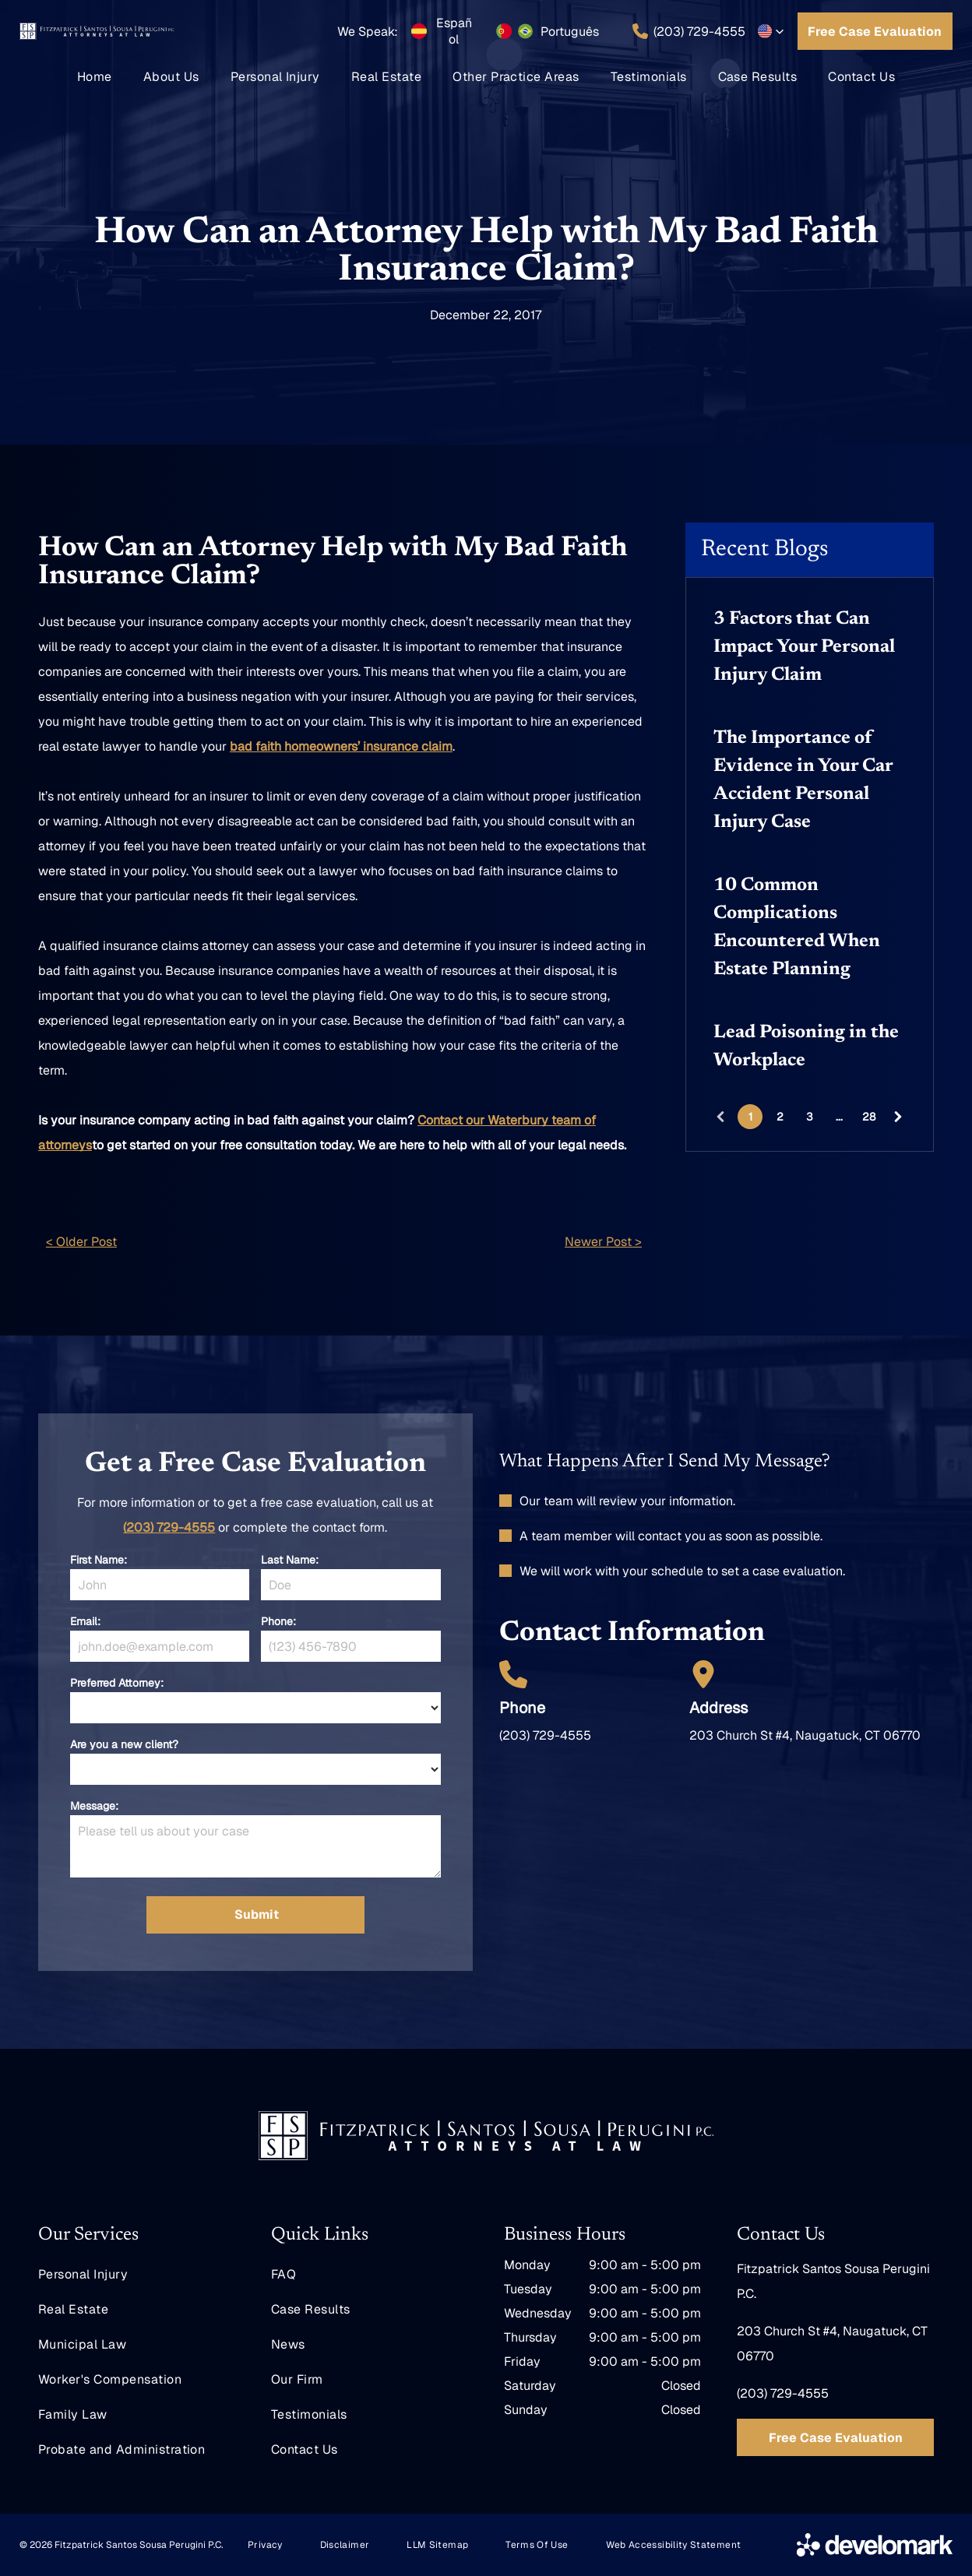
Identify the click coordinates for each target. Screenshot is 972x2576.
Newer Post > (603, 1241)
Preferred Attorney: (117, 1683)
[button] (771, 31)
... (839, 1117)
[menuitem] (95, 77)
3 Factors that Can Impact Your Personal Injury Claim (804, 647)
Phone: (278, 1621)
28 (868, 1117)
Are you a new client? (124, 1744)
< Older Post (81, 1241)
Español (454, 31)
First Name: (98, 1560)
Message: (94, 1806)
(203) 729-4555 (169, 1527)
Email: (85, 1621)
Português (570, 31)
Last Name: (290, 1560)
